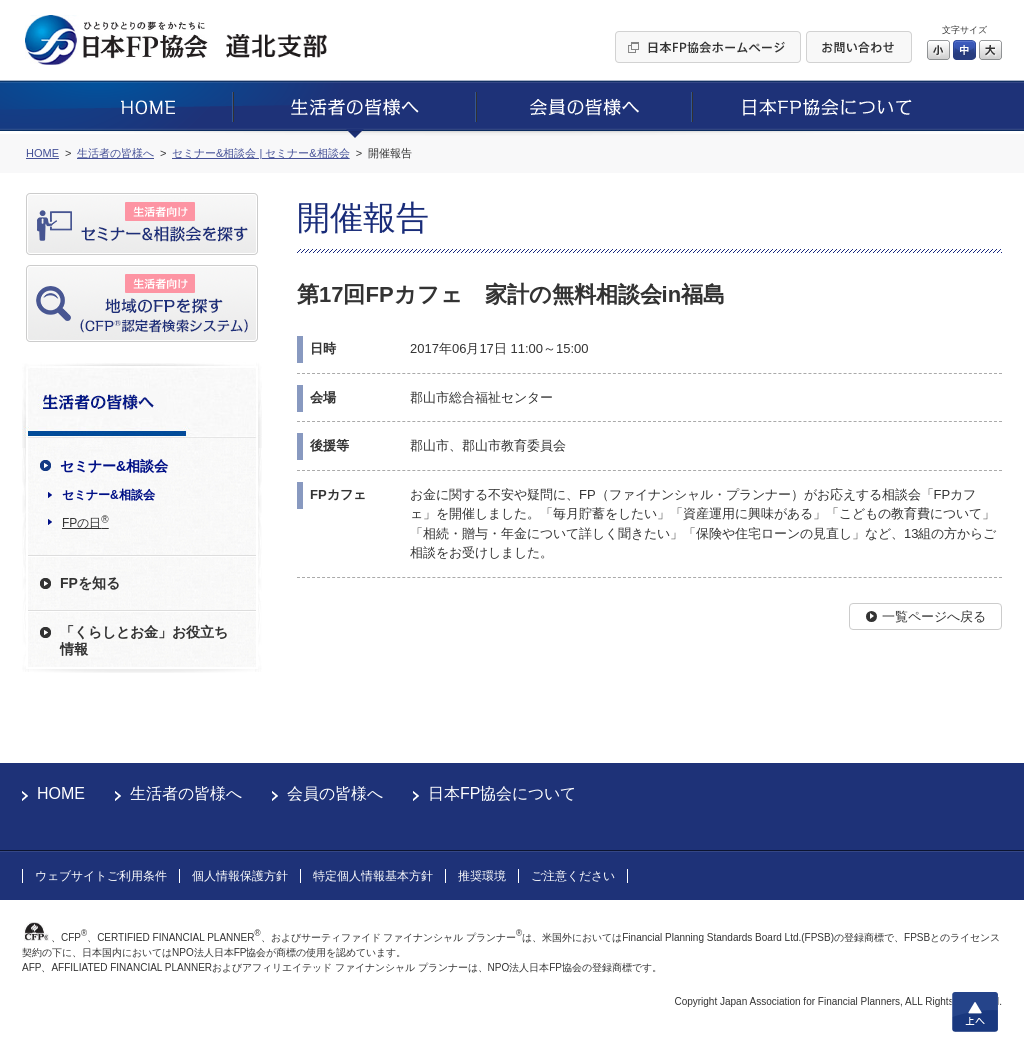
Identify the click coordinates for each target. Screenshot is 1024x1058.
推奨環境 (482, 876)
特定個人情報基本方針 (373, 876)
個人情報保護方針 (240, 876)
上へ (975, 1012)
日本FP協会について (502, 793)
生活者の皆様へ (186, 793)
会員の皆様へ (335, 793)
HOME (61, 793)
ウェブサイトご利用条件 (101, 876)
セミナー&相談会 (108, 495)
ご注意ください (573, 876)
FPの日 (85, 522)
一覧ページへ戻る (934, 616)
